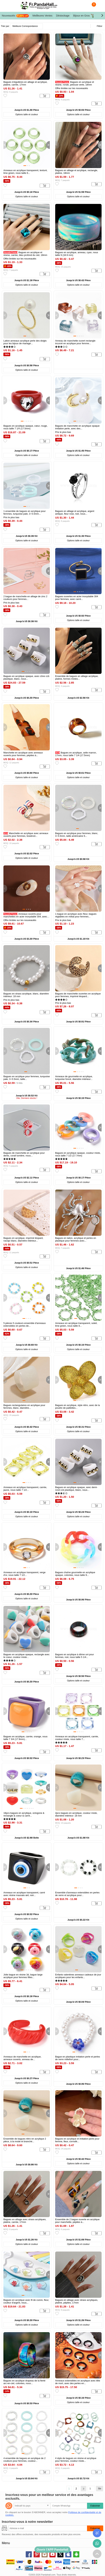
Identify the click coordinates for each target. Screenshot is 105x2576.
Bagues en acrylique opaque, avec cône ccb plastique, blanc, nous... (26, 677)
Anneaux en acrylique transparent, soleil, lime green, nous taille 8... (76, 1324)
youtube (52, 2554)
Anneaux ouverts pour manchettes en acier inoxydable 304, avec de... (25, 917)
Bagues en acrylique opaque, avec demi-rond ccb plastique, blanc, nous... (76, 1488)
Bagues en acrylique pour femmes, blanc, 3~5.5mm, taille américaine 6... (76, 834)
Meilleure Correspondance (25, 26)
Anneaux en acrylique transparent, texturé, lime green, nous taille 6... (25, 171)
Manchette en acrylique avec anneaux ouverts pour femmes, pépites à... (23, 754)
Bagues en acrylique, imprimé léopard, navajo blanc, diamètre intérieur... (23, 1239)
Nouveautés (15, 16)
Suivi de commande (97, 2533)
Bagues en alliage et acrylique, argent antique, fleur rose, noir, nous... (74, 512)
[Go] (91, 2488)
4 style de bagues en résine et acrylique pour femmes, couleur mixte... (75, 2459)
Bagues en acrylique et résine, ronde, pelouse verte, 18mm (74, 83)
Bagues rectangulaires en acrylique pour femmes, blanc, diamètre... (24, 1406)
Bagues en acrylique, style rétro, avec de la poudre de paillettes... (77, 1406)
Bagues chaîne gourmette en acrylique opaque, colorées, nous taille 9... (75, 1573)
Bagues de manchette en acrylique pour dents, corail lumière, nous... (24, 1154)
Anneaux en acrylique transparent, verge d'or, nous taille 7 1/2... (24, 1573)
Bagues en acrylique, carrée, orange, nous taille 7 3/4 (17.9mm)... (25, 1738)
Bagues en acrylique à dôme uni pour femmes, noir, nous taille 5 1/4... (74, 1655)
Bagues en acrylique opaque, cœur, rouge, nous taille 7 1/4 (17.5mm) (25, 427)
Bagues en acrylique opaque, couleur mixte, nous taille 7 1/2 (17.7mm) (78, 1154)
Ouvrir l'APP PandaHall (52, 2549)
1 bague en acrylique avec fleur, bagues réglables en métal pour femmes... (76, 915)
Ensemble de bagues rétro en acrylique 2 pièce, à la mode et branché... (24, 2140)
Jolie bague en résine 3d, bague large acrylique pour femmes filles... (23, 1976)
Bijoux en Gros (84, 16)
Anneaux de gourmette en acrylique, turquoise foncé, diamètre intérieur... (74, 1077)
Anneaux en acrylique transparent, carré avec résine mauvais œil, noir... (24, 1894)
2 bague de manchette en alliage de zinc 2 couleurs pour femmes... (25, 597)
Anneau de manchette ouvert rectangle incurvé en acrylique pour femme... (75, 342)
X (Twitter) (60, 2554)
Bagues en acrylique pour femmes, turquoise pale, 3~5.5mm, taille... (26, 1077)
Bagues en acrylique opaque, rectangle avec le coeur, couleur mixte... (26, 1655)
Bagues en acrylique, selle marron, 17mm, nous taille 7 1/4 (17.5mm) (76, 754)
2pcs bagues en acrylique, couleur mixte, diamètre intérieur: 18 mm (76, 1814)
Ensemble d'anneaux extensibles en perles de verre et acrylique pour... (77, 1894)
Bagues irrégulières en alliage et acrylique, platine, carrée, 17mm (25, 83)
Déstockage (62, 15)
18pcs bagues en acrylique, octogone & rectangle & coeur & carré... (23, 1814)
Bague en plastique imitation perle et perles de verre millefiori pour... (77, 2058)
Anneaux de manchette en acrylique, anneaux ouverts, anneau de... (22, 2058)
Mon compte (98, 6)
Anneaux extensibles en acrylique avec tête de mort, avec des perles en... (77, 2382)
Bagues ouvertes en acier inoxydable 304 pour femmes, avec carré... (76, 597)
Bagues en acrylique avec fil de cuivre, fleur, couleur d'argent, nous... (26, 2301)
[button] (102, 15)
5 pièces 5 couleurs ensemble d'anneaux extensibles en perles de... (24, 1324)
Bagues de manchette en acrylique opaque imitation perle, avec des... (77, 427)
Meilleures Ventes (42, 15)
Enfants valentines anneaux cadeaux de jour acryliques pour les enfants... (78, 1976)
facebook (29, 2554)
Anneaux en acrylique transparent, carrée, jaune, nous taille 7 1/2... (25, 1488)
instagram (45, 2554)
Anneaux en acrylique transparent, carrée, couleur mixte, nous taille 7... (77, 1738)
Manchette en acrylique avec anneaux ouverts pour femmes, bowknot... (25, 834)
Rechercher (84, 6)
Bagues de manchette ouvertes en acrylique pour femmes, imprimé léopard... (78, 995)
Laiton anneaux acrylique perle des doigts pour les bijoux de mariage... (25, 342)
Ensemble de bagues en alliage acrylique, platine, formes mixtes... (77, 677)
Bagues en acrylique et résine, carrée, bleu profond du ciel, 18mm (25, 253)
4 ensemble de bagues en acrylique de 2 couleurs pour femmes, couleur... (24, 2459)
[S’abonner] (47, 2528)
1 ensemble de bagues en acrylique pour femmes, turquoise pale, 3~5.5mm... (24, 512)
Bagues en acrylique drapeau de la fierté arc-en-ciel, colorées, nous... (24, 2382)
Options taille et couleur (26, 114)
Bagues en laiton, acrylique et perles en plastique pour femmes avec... (75, 1239)
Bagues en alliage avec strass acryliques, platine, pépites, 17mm (76, 2301)
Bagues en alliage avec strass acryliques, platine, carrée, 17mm (24, 2220)
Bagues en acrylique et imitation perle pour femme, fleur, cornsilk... (77, 2140)
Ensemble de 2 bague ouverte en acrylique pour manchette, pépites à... (77, 2220)
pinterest (37, 2554)
